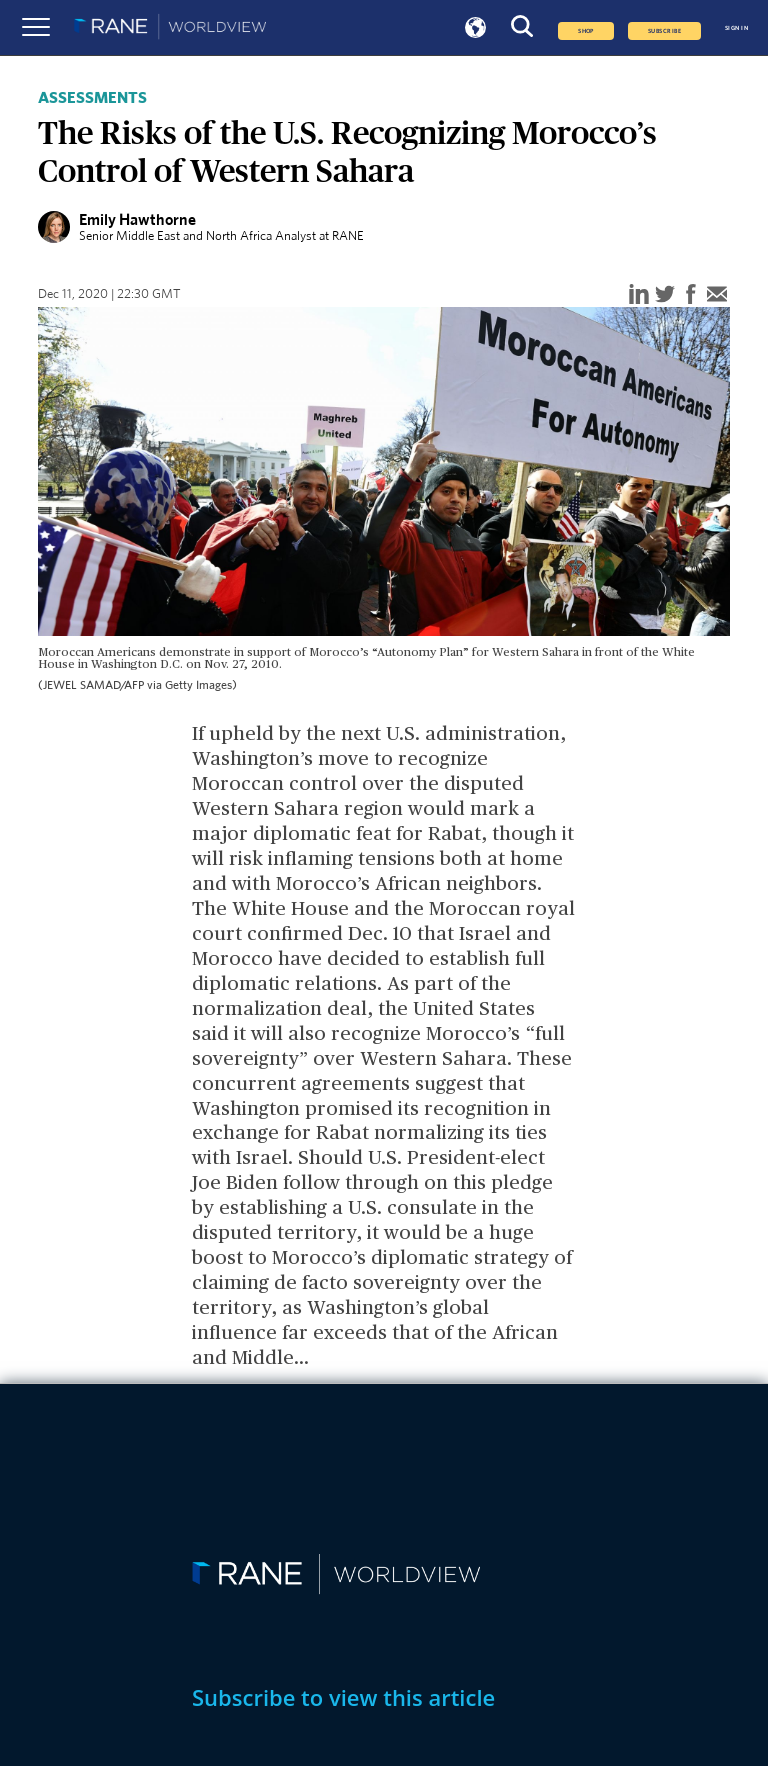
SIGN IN (736, 28)
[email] (717, 295)
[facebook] (691, 295)
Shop (586, 31)
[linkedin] (639, 295)
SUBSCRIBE (664, 31)
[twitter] (665, 295)
